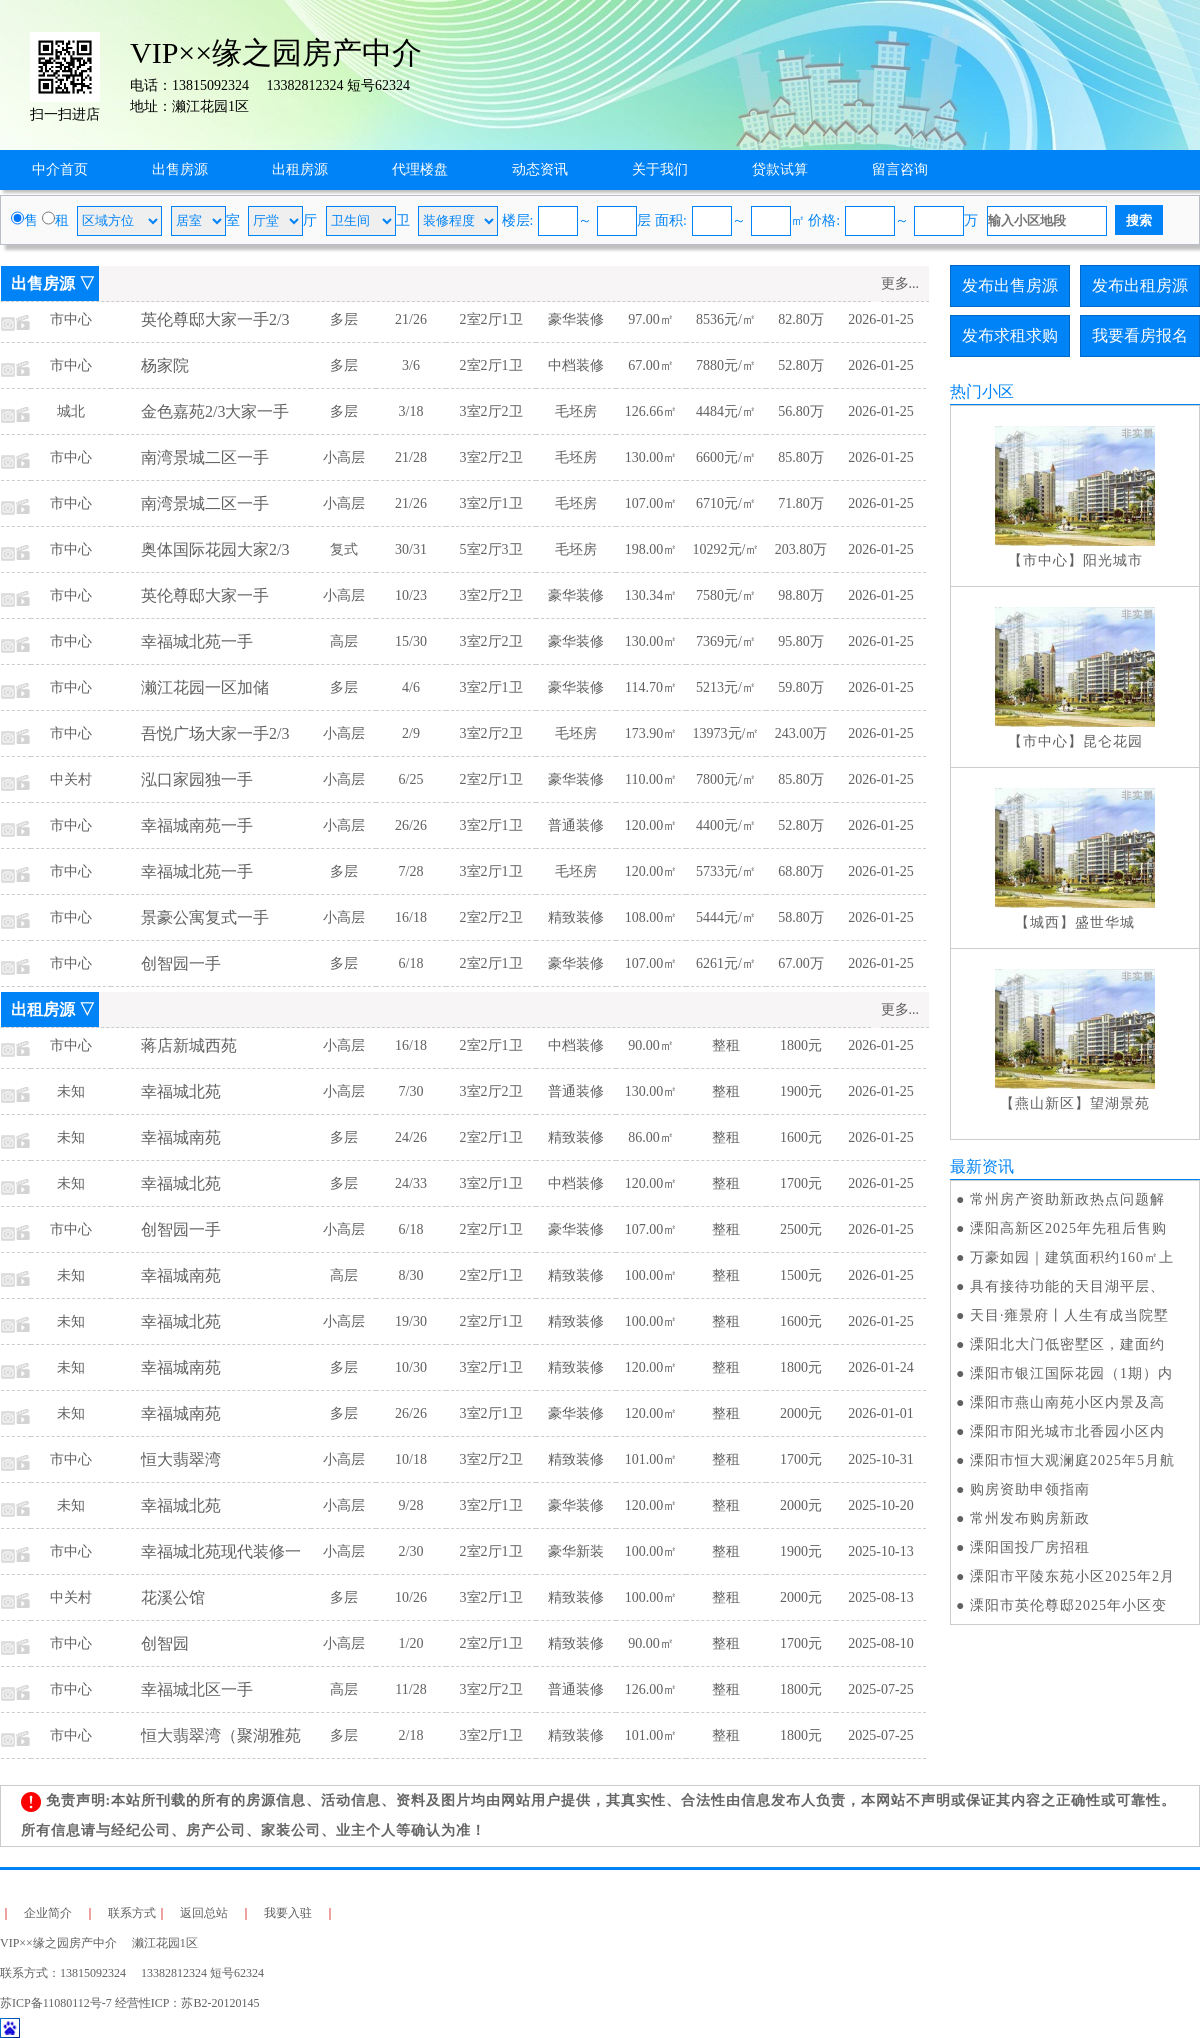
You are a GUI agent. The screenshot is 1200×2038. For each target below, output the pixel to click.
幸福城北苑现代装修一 (221, 1551)
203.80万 (801, 549)
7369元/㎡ (726, 641)
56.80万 (801, 411)
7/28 (411, 871)
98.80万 (801, 595)
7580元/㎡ (726, 595)
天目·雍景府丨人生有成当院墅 (1070, 1315)
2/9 (411, 733)
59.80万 (801, 687)
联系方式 (132, 1913)
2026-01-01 (880, 1413)
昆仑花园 (1113, 741)
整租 (726, 1045)
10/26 (411, 1597)
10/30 (411, 1367)
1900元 (801, 1091)
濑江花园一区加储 (205, 687)
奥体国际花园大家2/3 (215, 549)
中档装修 (576, 365)
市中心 (71, 319)
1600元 (801, 1137)
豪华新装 (576, 1551)
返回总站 (204, 1913)
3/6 (411, 365)
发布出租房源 (1140, 285)
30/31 (411, 549)
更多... (900, 283)
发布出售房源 (1010, 285)
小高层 (344, 457)
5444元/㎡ (726, 917)
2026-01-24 (880, 1367)
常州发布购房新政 (1030, 1518)
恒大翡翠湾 (181, 1459)
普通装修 (576, 825)
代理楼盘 (420, 169)
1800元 (801, 1045)
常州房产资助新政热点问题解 (1067, 1199)
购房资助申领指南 (1030, 1489)
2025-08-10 (880, 1643)
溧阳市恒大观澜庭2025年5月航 (1072, 1460)
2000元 (801, 1413)
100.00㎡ (651, 1275)
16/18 (411, 917)
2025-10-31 (880, 1459)
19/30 (411, 1321)
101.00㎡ (651, 1459)
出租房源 (300, 169)
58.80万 (801, 917)
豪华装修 (576, 319)
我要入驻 (288, 1913)
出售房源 (180, 169)
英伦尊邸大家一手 (205, 595)
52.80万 (801, 365)
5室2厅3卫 (491, 549)
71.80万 (801, 503)
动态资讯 (540, 169)
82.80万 (801, 319)
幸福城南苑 (181, 1137)
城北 (71, 411)
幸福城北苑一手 (197, 641)
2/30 (411, 1551)
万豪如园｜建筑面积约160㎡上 (1072, 1257)
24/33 (411, 1183)
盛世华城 (1105, 922)
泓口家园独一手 (197, 779)
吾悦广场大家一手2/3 (215, 733)
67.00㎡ (651, 365)
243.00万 (801, 733)
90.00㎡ (651, 1045)
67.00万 (801, 963)
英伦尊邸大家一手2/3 (215, 319)
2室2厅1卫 (491, 319)
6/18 (411, 963)
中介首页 (60, 169)
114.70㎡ (651, 687)
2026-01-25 (880, 319)
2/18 (411, 1735)
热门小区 (982, 391)
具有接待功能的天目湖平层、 (1067, 1286)
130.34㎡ (651, 595)
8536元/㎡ (726, 319)
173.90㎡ (651, 733)
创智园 (165, 1643)
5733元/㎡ (726, 871)
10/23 (411, 595)
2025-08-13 (880, 1597)
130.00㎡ (651, 457)
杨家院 (165, 365)
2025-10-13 (880, 1551)
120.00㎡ (651, 825)
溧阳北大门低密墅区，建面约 (1067, 1344)
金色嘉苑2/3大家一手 (215, 411)
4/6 (411, 687)
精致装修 (576, 917)
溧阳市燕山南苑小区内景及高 (1067, 1402)
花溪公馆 (173, 1597)
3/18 (411, 411)
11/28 (410, 1689)
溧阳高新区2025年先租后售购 (1068, 1228)
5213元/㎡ (726, 687)
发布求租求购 (1010, 335)
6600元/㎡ (726, 457)
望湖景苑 (1120, 1103)
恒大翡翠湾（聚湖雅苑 (221, 1735)
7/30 (411, 1091)
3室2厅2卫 (491, 411)
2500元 (801, 1229)
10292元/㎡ (726, 549)
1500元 (801, 1275)
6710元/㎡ (726, 503)
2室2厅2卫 (491, 917)
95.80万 (801, 641)
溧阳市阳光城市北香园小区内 (1067, 1431)
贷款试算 (780, 169)
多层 (344, 319)
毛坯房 (576, 411)
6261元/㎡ (726, 963)
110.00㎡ (651, 779)
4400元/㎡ (726, 825)
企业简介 (48, 1913)
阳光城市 (1113, 560)
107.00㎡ (651, 503)
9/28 (411, 1505)
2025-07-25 (880, 1689)
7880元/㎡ (726, 365)
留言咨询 (900, 169)
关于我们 (660, 169)
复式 (344, 549)
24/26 (411, 1137)
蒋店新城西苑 (189, 1045)
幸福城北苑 (181, 1091)
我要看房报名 (1140, 335)
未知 (71, 1091)
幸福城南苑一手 (197, 825)
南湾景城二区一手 (205, 457)
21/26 (411, 319)
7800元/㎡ (726, 779)
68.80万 (801, 871)
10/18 (411, 1459)
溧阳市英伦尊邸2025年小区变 (1068, 1605)
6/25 (411, 779)
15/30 (411, 641)
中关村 (71, 779)
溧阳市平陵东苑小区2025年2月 (1072, 1576)
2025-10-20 (880, 1505)
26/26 (411, 825)
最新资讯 (982, 1166)
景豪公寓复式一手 (205, 917)
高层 (344, 641)
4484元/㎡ (726, 411)
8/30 (411, 1275)
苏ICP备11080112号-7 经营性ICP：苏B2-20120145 (129, 2003)
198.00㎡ (651, 549)
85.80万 (801, 457)
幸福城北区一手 (197, 1689)
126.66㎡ (651, 411)
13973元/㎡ (726, 733)
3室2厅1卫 (491, 503)
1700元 (801, 1183)
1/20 (411, 1643)
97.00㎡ (651, 319)
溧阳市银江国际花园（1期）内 (1071, 1373)
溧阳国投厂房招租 (1030, 1547)
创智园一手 (181, 963)
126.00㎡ (651, 1689)
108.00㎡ (651, 917)
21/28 (411, 457)
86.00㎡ (651, 1137)
